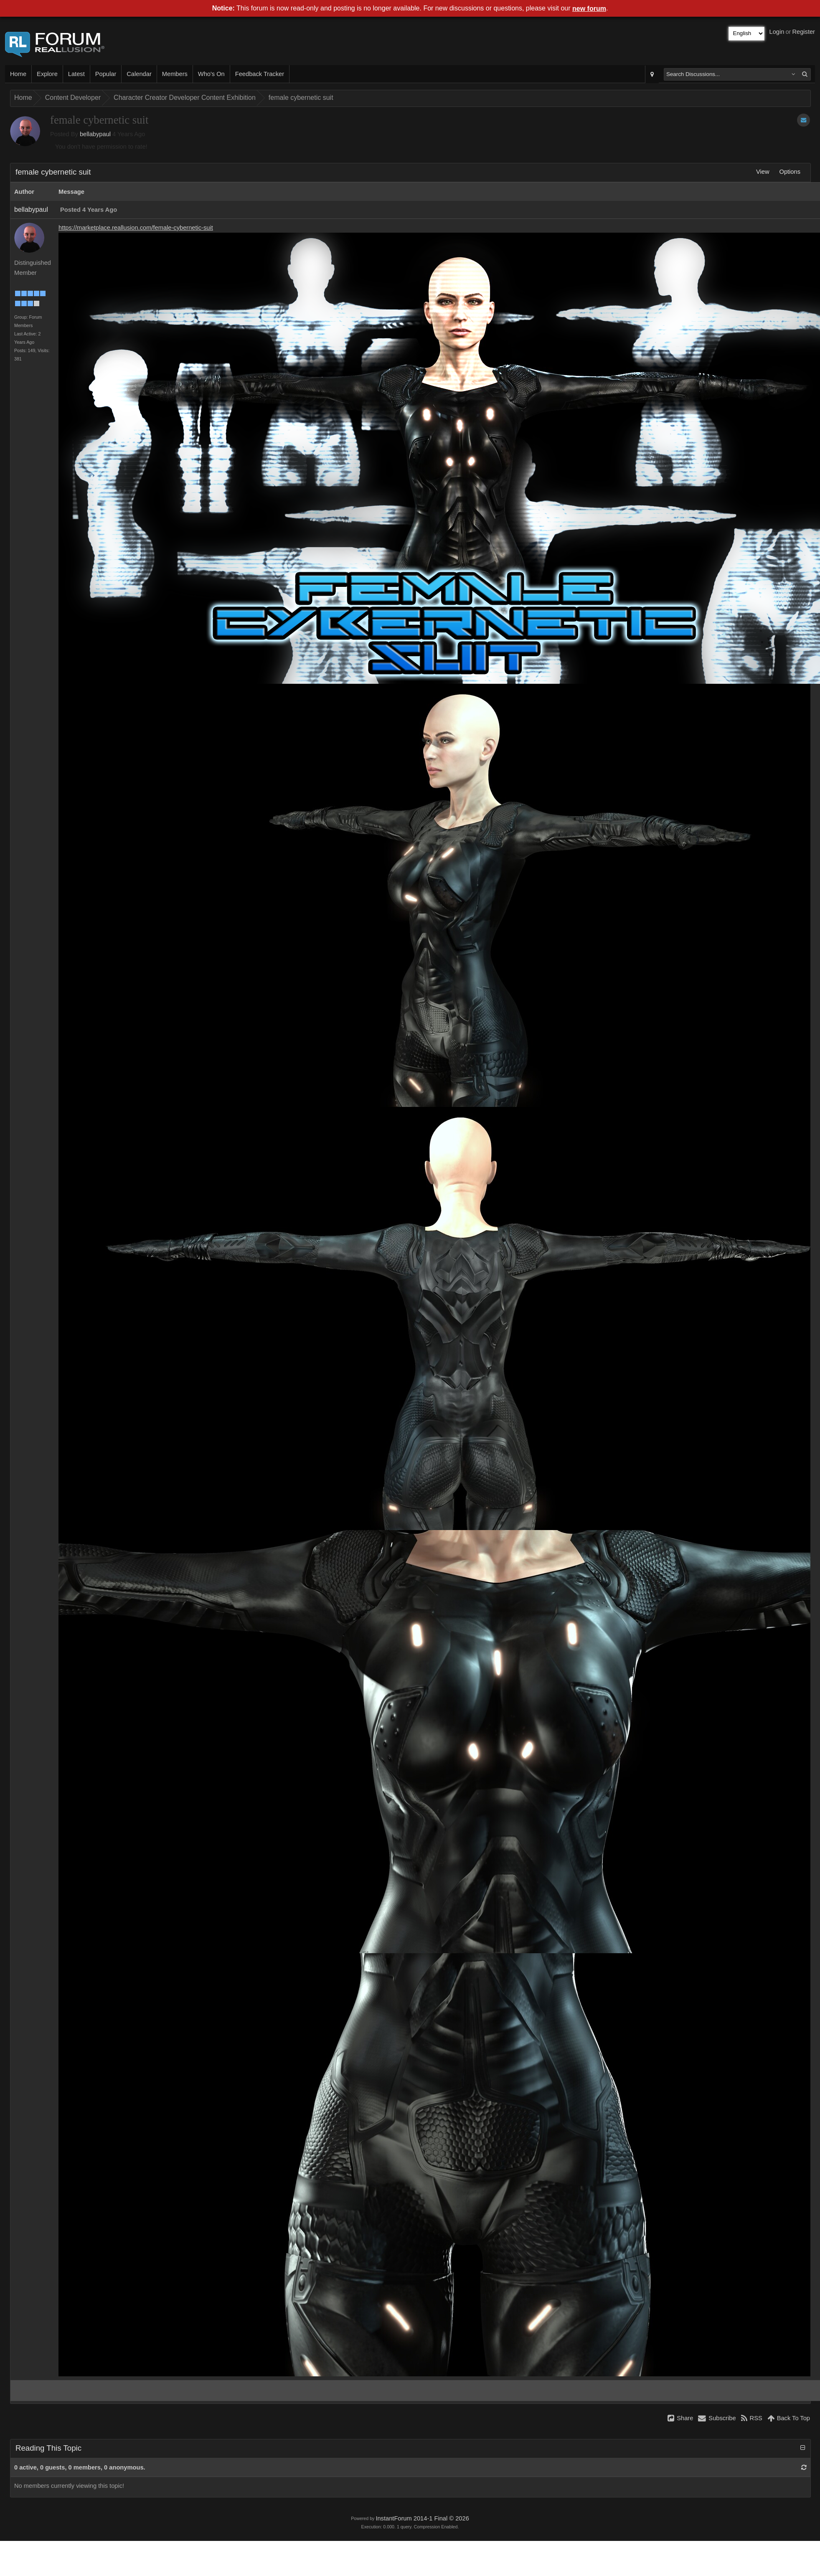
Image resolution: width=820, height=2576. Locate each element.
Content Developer (73, 97)
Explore (47, 74)
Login (776, 31)
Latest (76, 74)
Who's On (211, 74)
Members (175, 74)
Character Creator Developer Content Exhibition (185, 97)
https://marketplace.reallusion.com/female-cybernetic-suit (135, 227)
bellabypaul (95, 134)
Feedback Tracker (259, 74)
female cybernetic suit (301, 97)
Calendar (139, 74)
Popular (106, 74)
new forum (589, 8)
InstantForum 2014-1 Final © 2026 (422, 2518)
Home (18, 74)
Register (803, 31)
